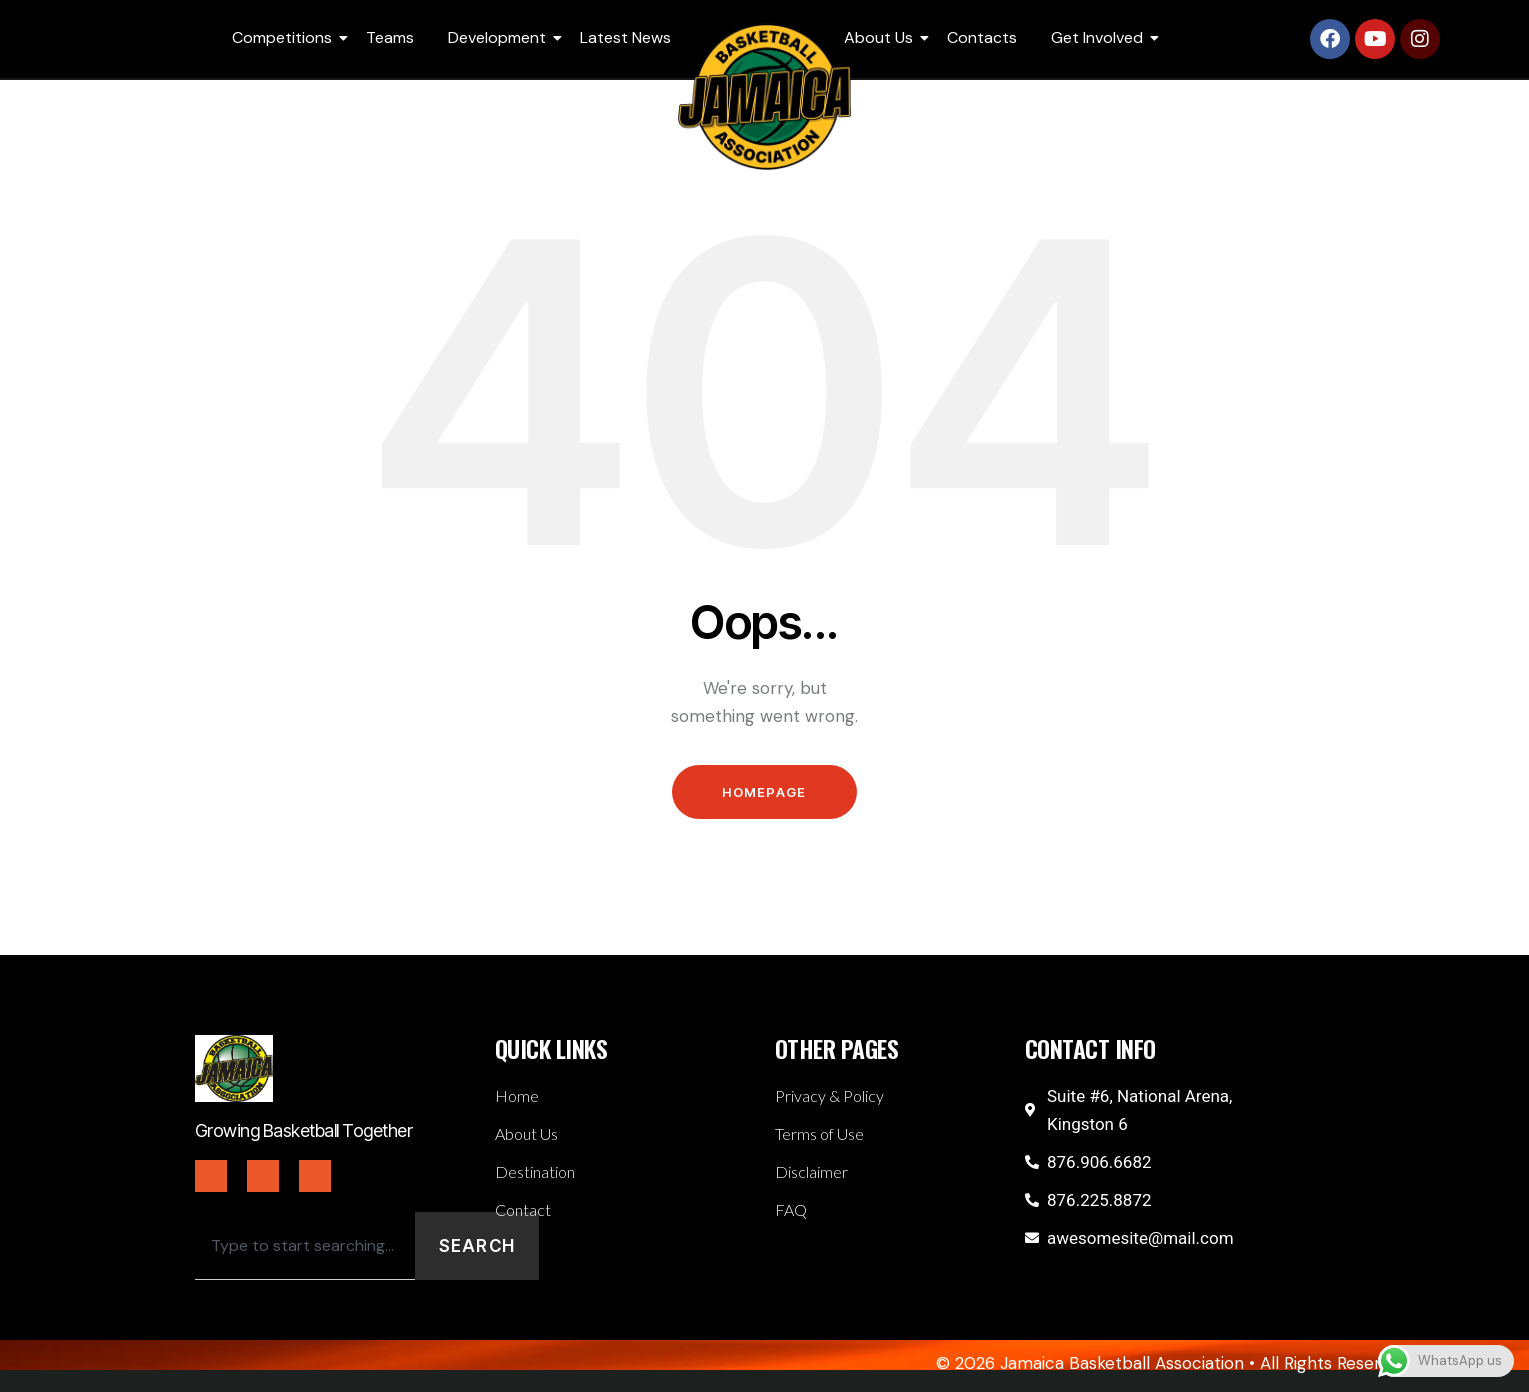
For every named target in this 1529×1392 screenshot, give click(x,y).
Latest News (625, 37)
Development (500, 37)
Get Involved (1100, 37)
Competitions (285, 37)
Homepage (764, 792)
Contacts (982, 37)
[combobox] (305, 1246)
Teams (390, 37)
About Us (882, 37)
